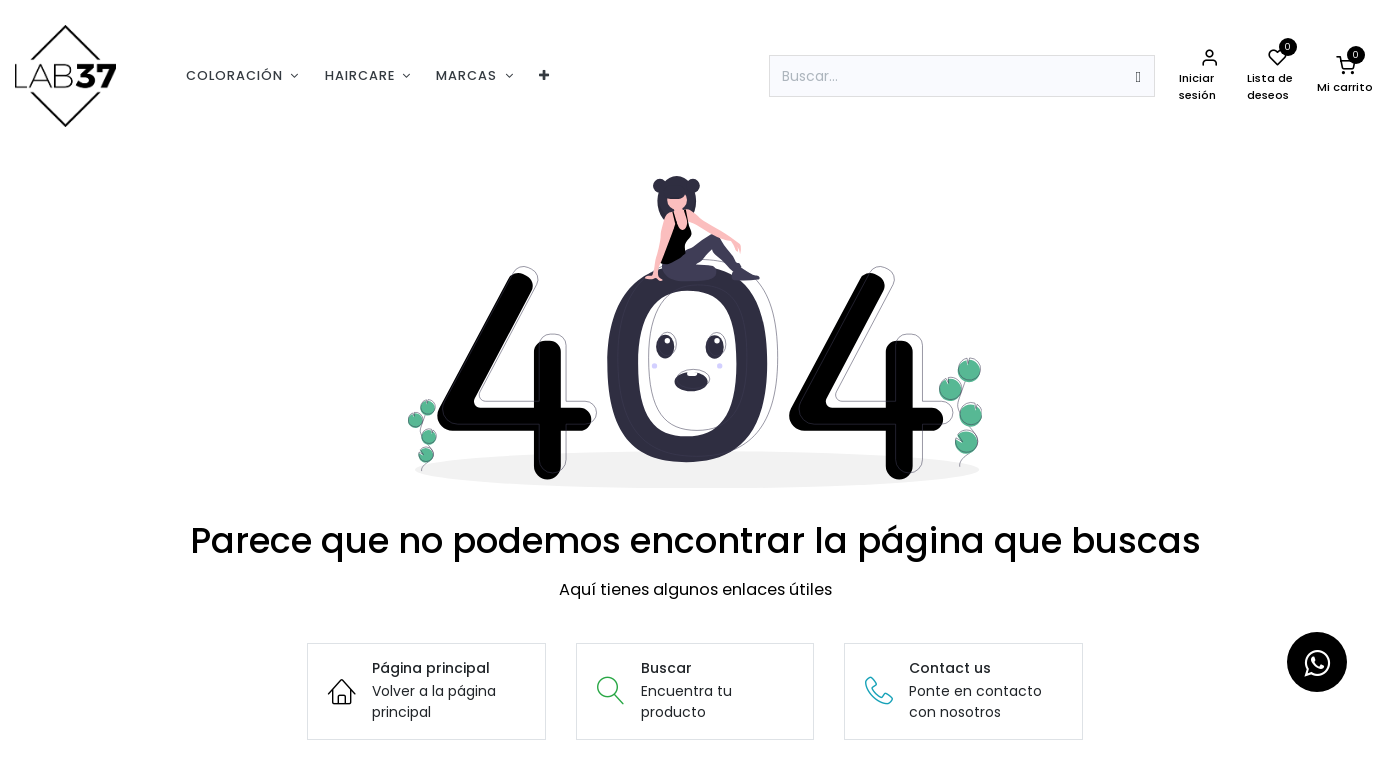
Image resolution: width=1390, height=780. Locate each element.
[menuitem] (242, 75)
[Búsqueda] (1138, 76)
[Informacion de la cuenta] (1209, 76)
